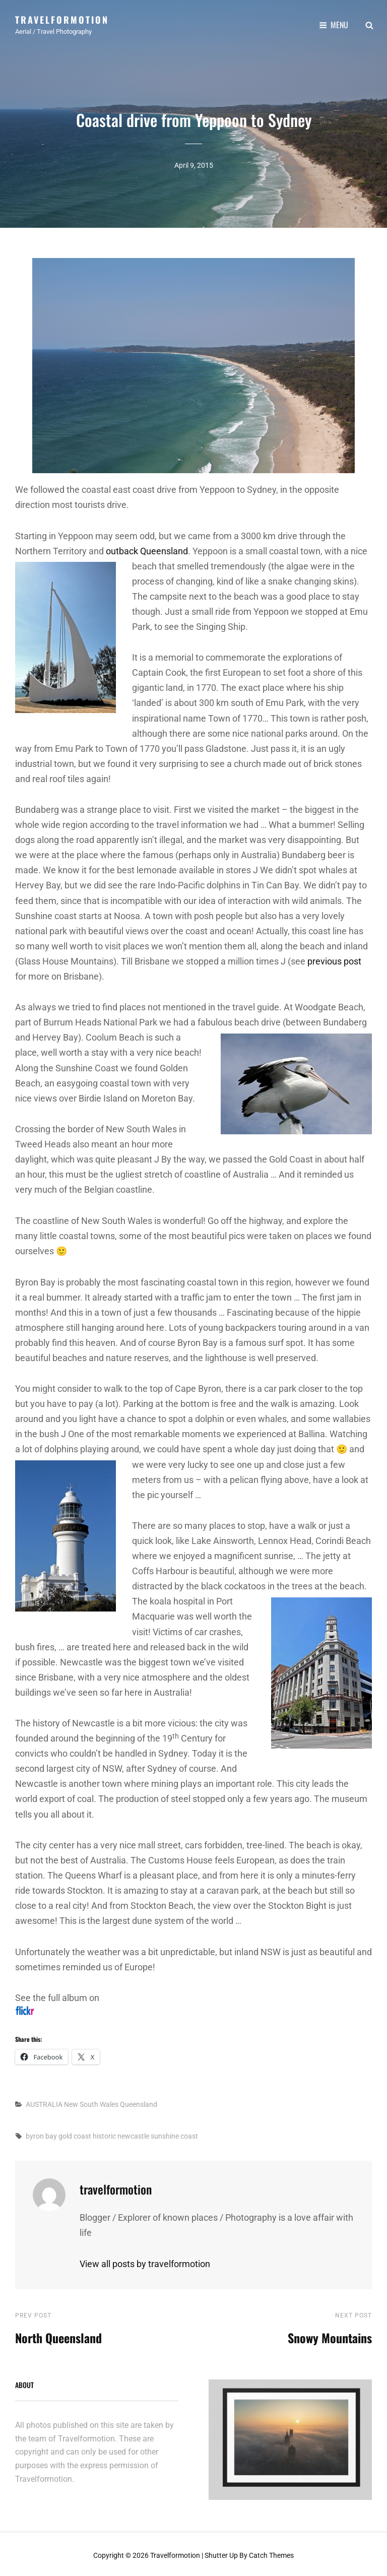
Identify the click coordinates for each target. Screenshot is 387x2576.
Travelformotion (62, 19)
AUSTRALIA (44, 2101)
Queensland (138, 2101)
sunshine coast (174, 2133)
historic (104, 2133)
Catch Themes (271, 2552)
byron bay (41, 2133)
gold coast (74, 2133)
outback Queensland (147, 547)
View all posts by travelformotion (145, 2260)
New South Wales (91, 2101)
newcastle (133, 2133)
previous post (334, 957)
